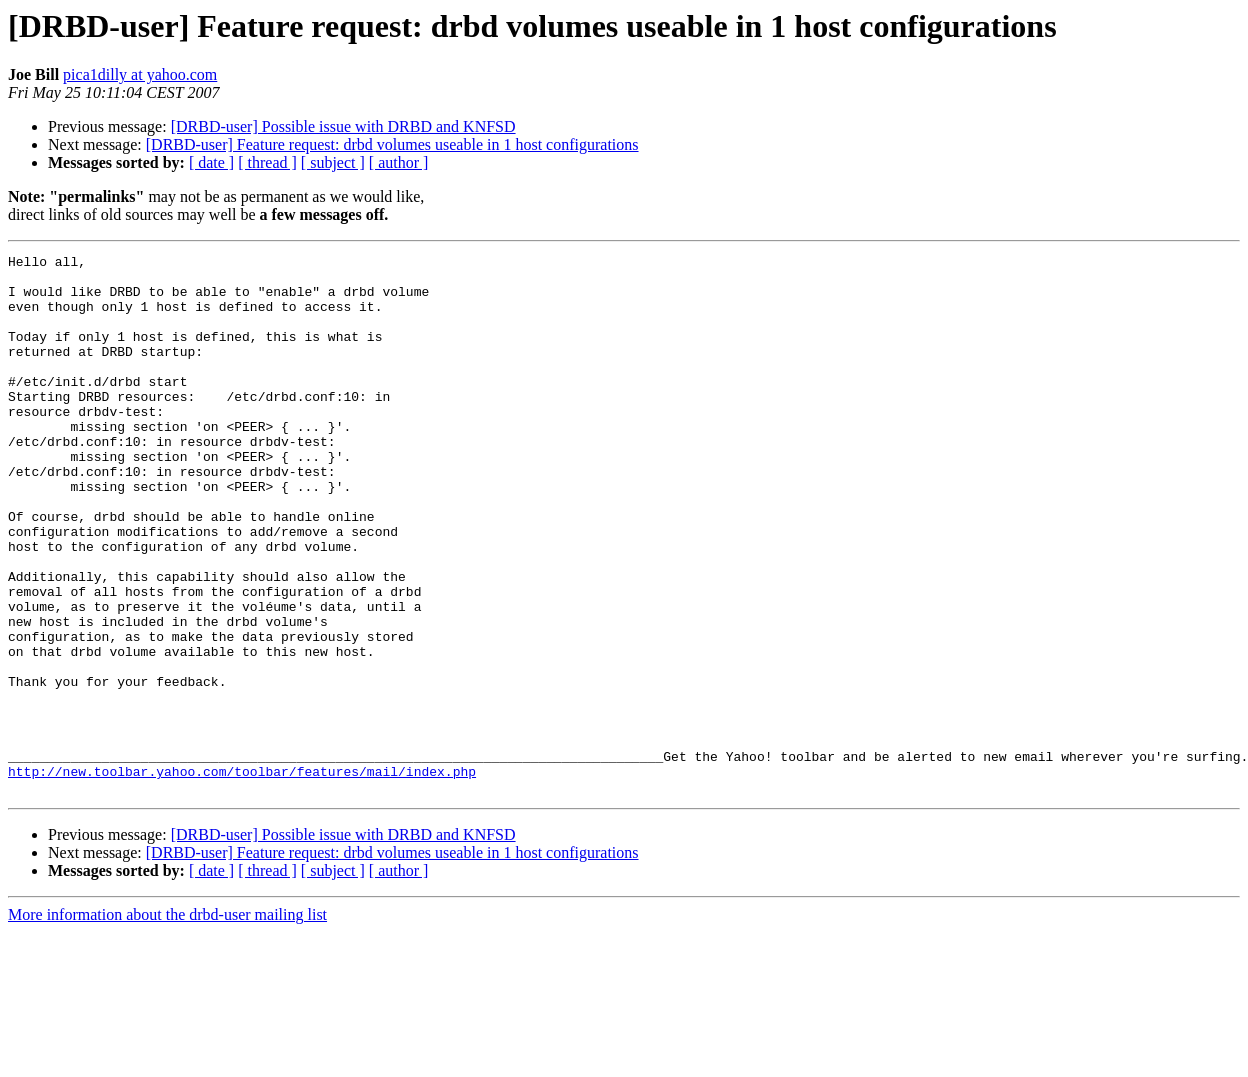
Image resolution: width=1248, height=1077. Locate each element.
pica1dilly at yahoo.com (140, 74)
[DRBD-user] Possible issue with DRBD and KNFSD (343, 126)
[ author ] (399, 162)
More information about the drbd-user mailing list (167, 1022)
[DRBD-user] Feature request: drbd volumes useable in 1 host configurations (392, 144)
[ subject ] (333, 162)
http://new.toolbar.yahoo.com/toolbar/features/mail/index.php (242, 876)
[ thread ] (267, 162)
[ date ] (211, 162)
